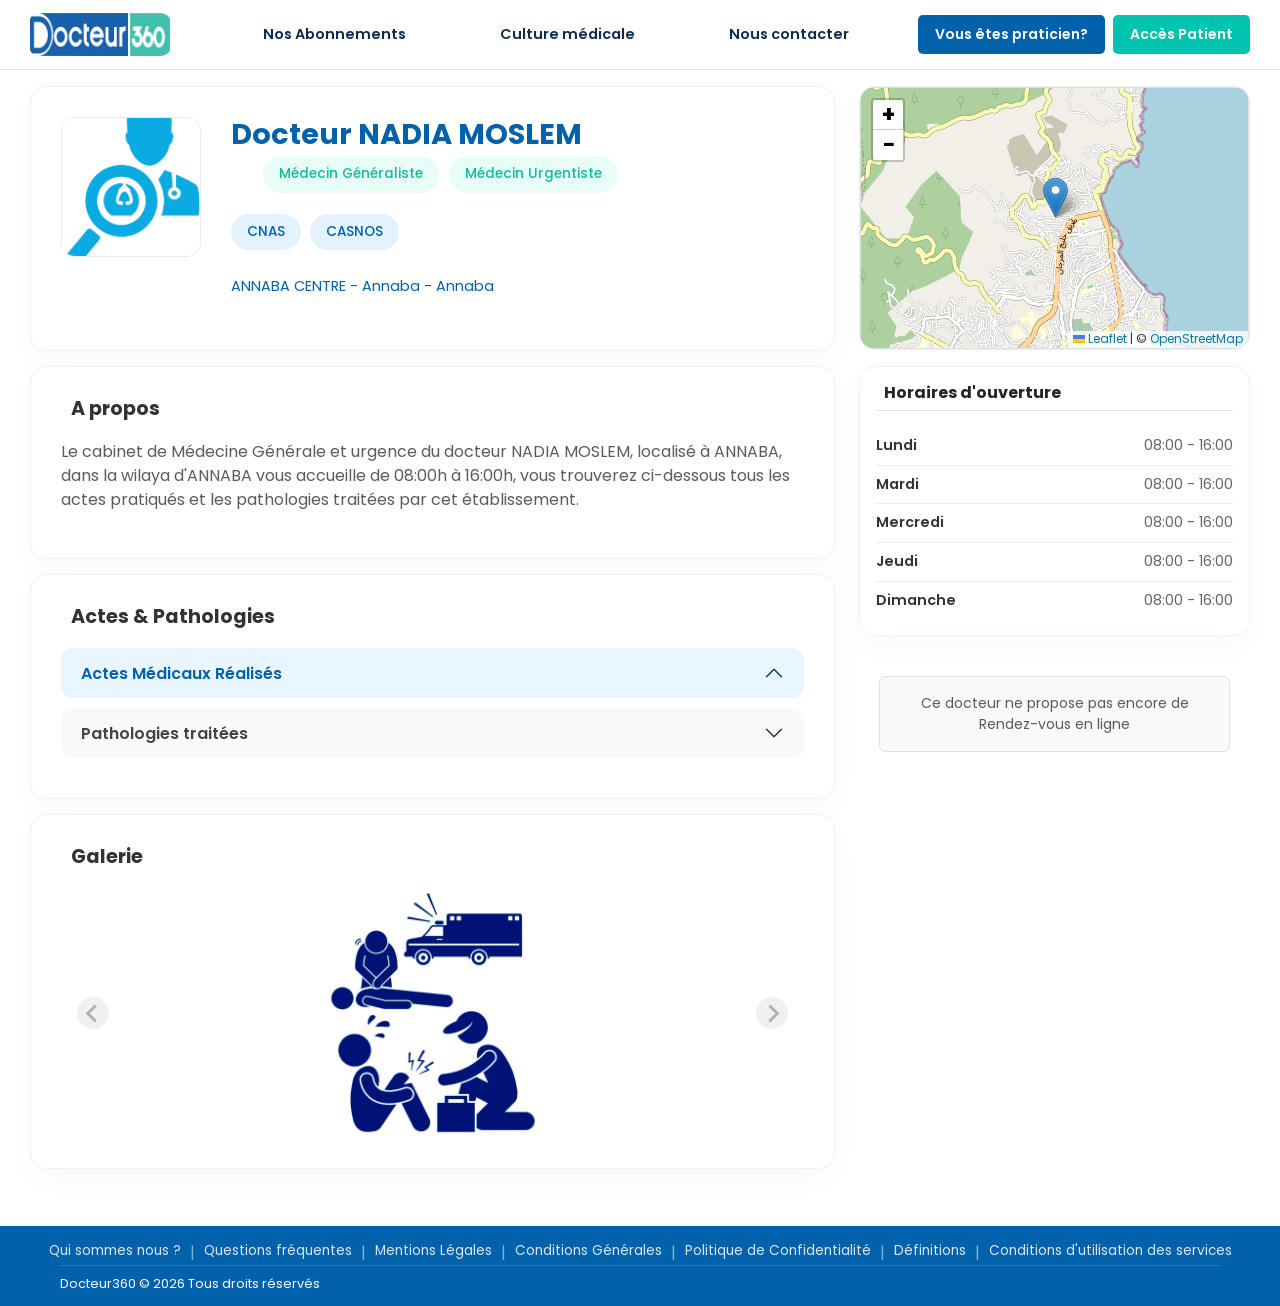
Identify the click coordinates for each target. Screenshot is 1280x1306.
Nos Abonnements (334, 34)
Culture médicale (567, 34)
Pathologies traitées (164, 733)
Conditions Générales (588, 1250)
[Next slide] (772, 1013)
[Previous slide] (93, 1013)
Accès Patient (1181, 34)
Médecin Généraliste (351, 173)
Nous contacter (789, 34)
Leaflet (1100, 338)
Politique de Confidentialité (778, 1250)
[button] (1055, 197)
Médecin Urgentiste (533, 173)
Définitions (930, 1250)
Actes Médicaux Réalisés (181, 673)
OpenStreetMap (1196, 338)
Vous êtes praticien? (1011, 34)
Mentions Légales (433, 1250)
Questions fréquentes (278, 1250)
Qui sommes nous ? (115, 1250)
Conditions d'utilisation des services (1110, 1250)
